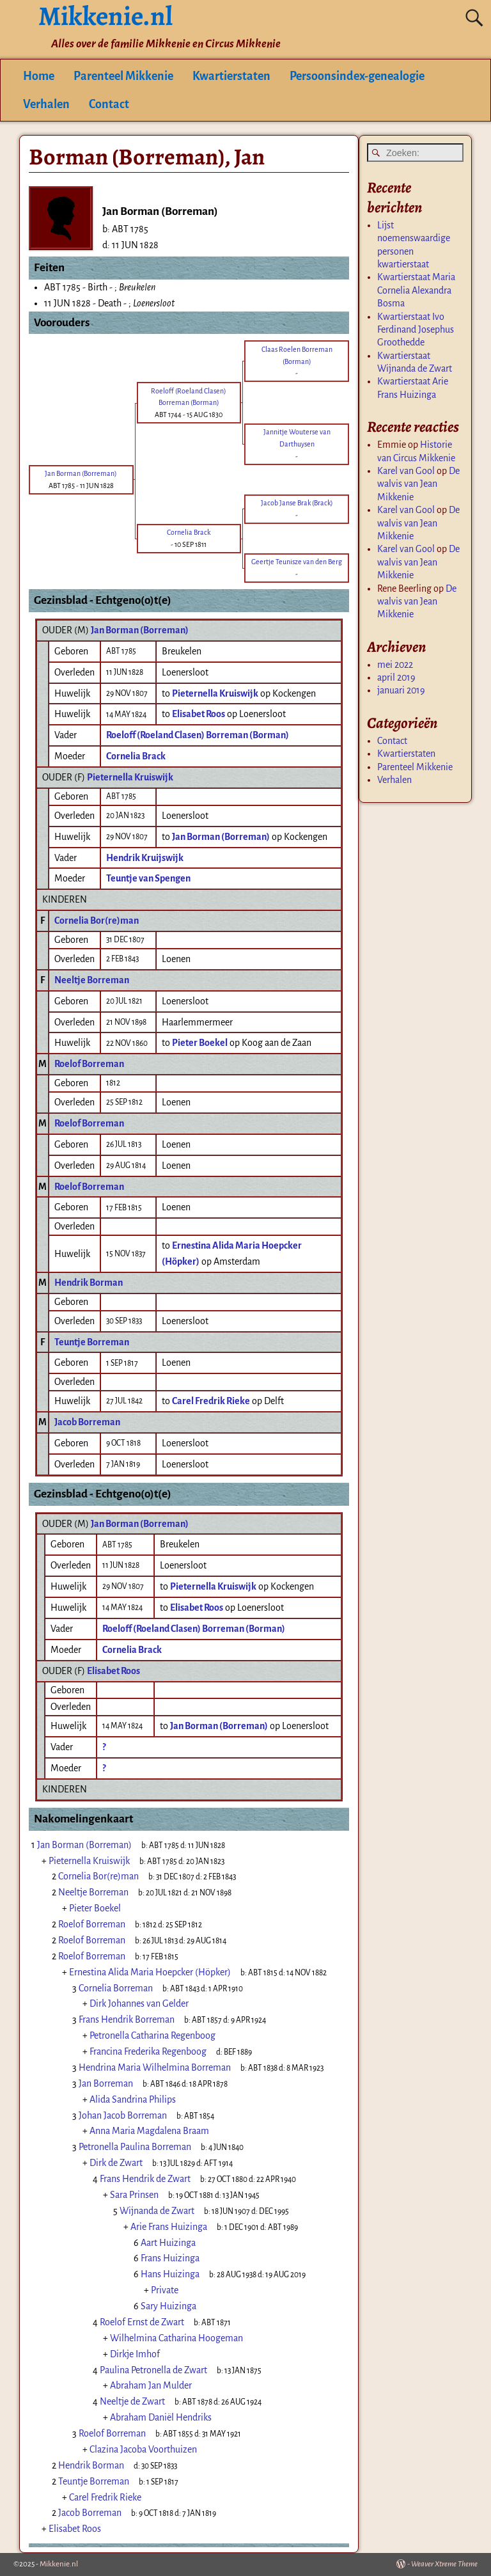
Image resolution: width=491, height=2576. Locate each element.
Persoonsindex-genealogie (357, 76)
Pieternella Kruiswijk (130, 777)
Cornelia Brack (136, 756)
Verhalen (46, 104)
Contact (109, 104)
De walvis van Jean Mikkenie (418, 484)
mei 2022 (395, 665)
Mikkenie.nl (59, 2564)
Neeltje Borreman (91, 980)
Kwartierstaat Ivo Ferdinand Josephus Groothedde (415, 330)
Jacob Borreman (87, 1422)
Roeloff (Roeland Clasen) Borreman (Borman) (197, 735)
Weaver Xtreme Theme (444, 2564)
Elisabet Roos (113, 1671)
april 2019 (396, 677)
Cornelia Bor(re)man (96, 920)
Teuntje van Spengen (148, 878)
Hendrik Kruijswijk (144, 858)
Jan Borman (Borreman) (140, 630)
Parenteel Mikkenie (123, 76)
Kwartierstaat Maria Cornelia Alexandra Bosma (416, 290)
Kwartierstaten (231, 76)
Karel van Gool (406, 471)
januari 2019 (401, 690)
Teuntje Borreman (91, 1342)
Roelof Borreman (89, 1064)
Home (38, 76)
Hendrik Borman (88, 1282)
